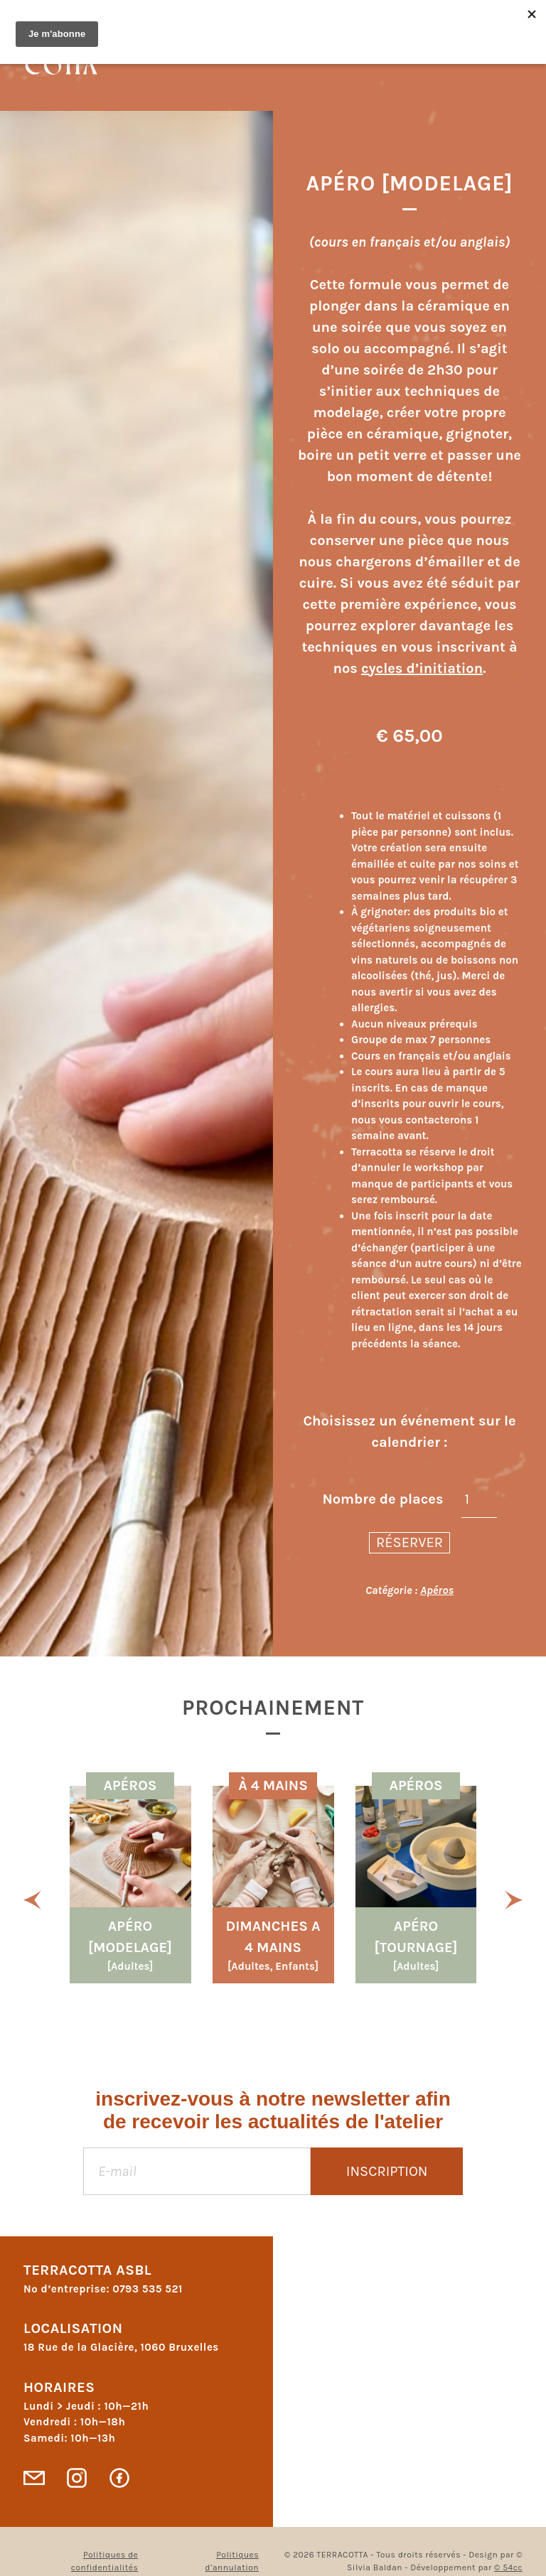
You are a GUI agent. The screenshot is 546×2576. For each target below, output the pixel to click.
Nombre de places (382, 1499)
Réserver (409, 1542)
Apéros (437, 1590)
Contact (34, 2478)
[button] (32, 1898)
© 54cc (508, 2567)
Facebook (119, 2478)
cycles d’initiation (422, 668)
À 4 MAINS (273, 1785)
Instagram (76, 2478)
